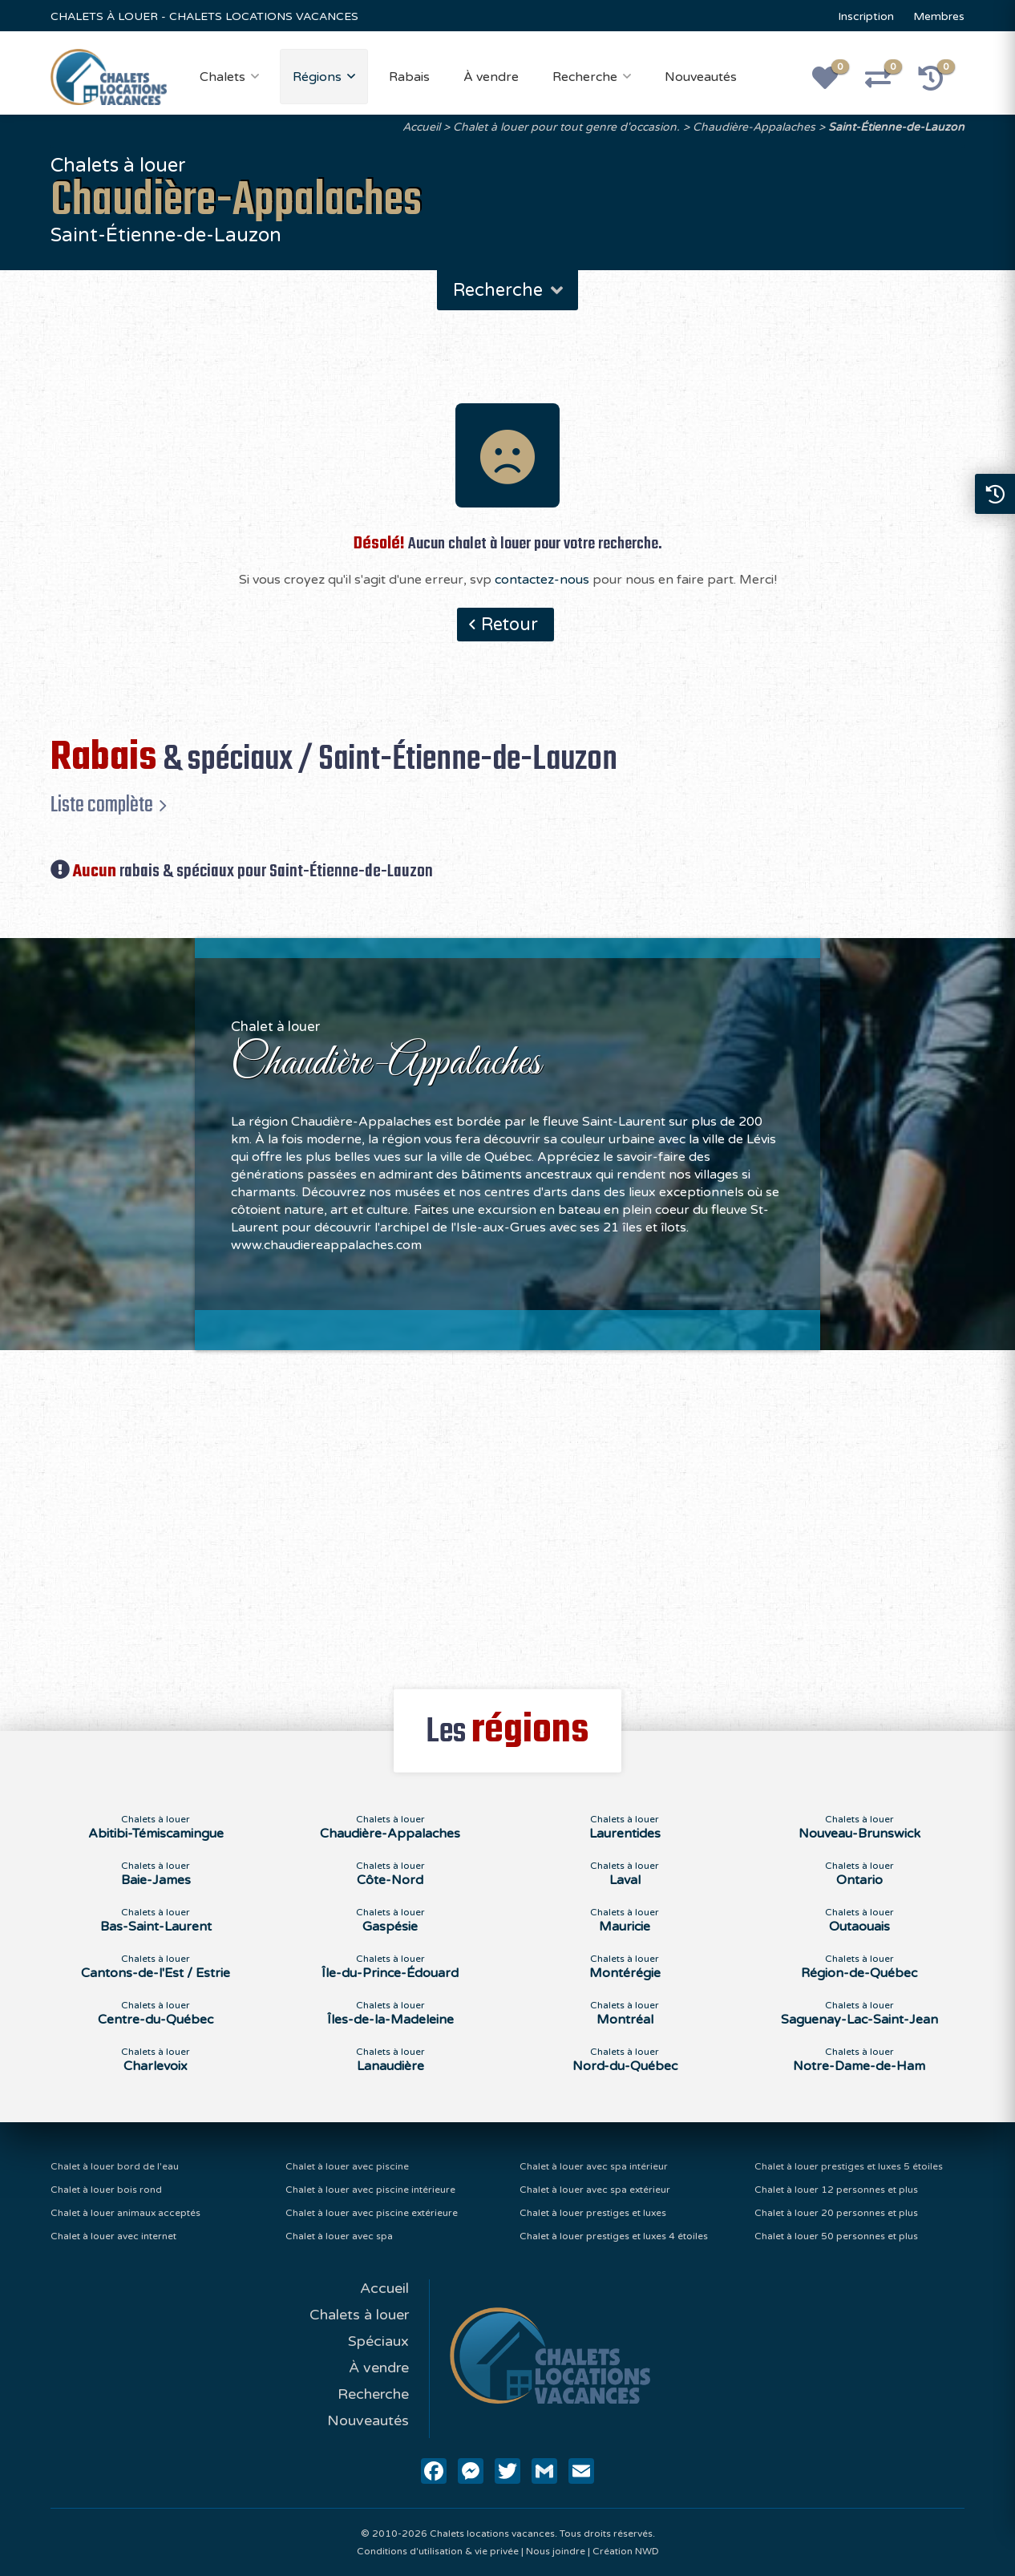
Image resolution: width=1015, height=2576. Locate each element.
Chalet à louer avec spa (339, 2236)
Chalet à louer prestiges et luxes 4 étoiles (614, 2236)
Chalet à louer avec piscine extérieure (371, 2212)
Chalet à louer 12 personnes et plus (836, 2189)
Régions (317, 77)
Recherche (584, 77)
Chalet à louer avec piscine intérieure (370, 2189)
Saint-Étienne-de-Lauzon (896, 127)
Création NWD (625, 2551)
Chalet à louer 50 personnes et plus (836, 2236)
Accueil (421, 127)
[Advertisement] (507, 1510)
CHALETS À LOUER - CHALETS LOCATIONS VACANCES (204, 16)
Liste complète (102, 805)
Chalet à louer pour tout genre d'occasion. (566, 127)
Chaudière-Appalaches (754, 127)
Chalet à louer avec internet (113, 2236)
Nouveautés (701, 77)
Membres (938, 16)
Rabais (409, 77)
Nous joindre (555, 2551)
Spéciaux (378, 2341)
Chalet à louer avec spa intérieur (594, 2166)
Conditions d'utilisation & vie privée (438, 2551)
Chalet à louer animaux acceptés (125, 2212)
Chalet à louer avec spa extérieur (595, 2189)
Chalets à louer (359, 2314)
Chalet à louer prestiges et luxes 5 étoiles (848, 2166)
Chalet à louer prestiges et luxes (593, 2212)
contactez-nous (542, 580)
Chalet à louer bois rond (106, 2189)
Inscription (866, 16)
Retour (509, 624)
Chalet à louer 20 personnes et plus (836, 2212)
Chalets (222, 77)
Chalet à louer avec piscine (347, 2166)
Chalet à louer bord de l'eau (115, 2166)
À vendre (491, 77)
